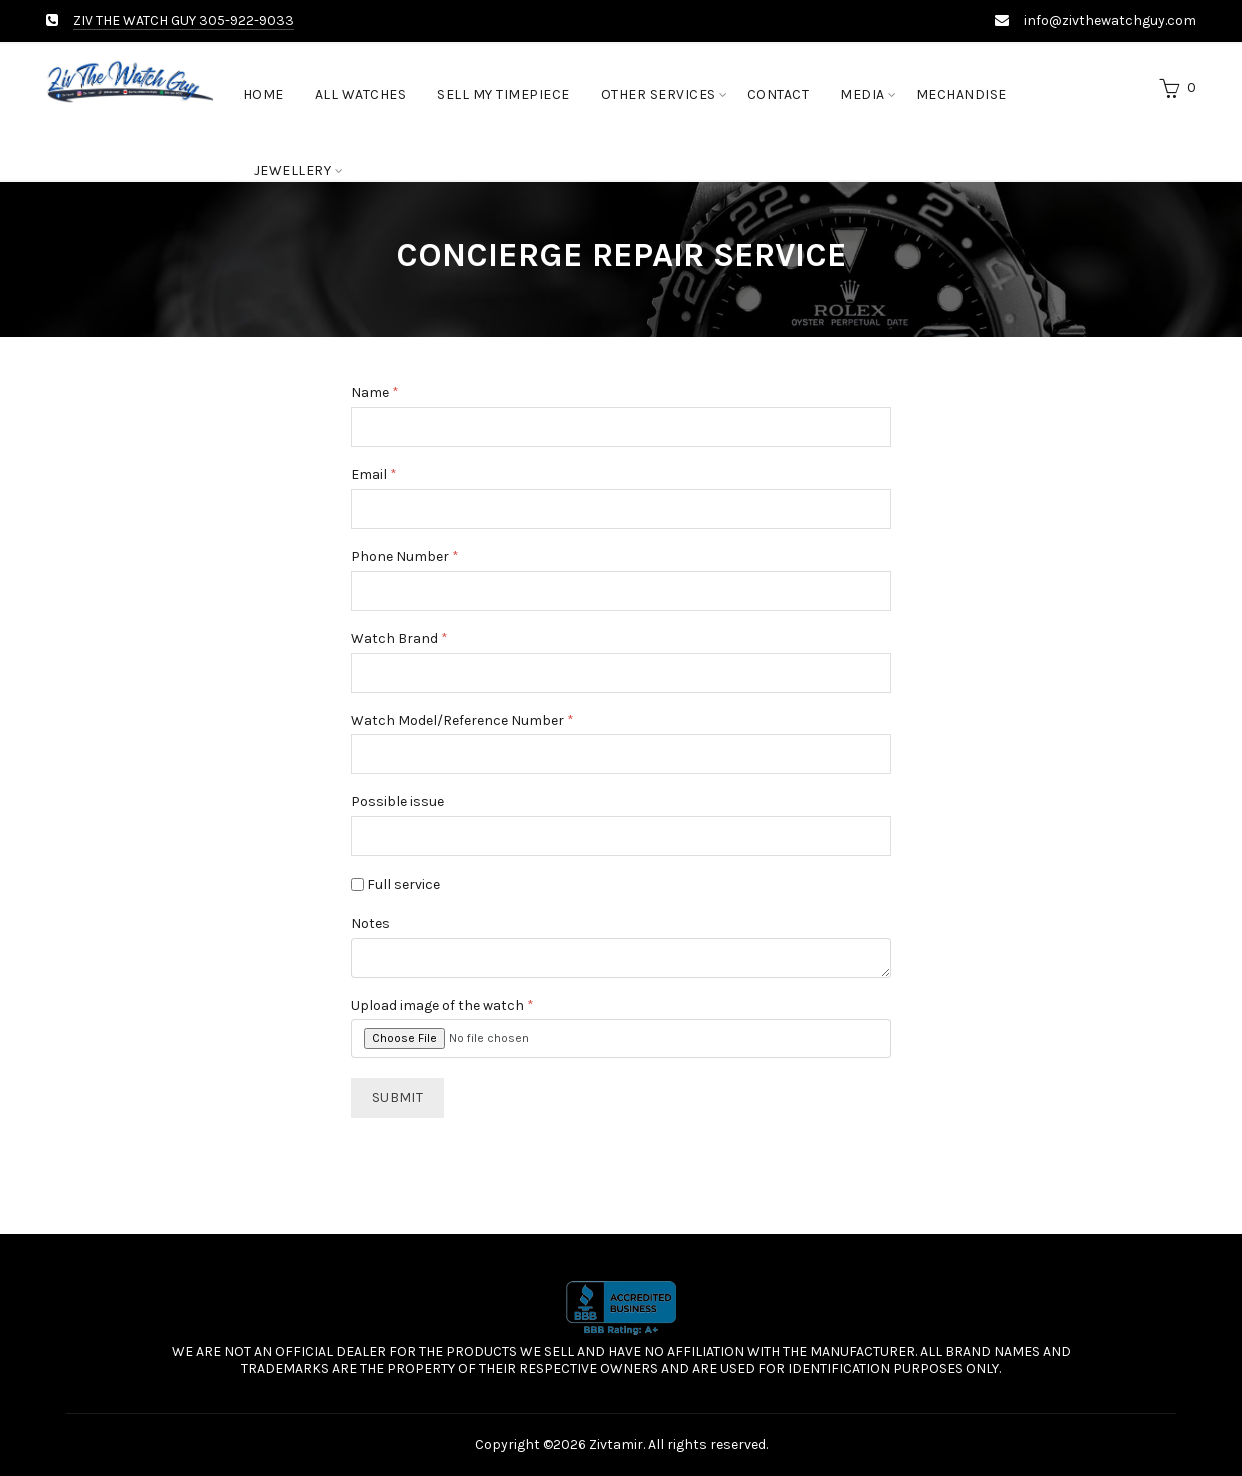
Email (374, 475)
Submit (397, 1097)
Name (375, 393)
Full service (395, 884)
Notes (370, 924)
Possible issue (397, 802)
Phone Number (405, 557)
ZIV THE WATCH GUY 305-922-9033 (183, 20)
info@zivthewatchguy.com (1110, 20)
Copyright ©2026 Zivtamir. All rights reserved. (621, 1444)
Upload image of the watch (442, 1006)
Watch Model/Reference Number (462, 721)
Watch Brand (399, 639)
